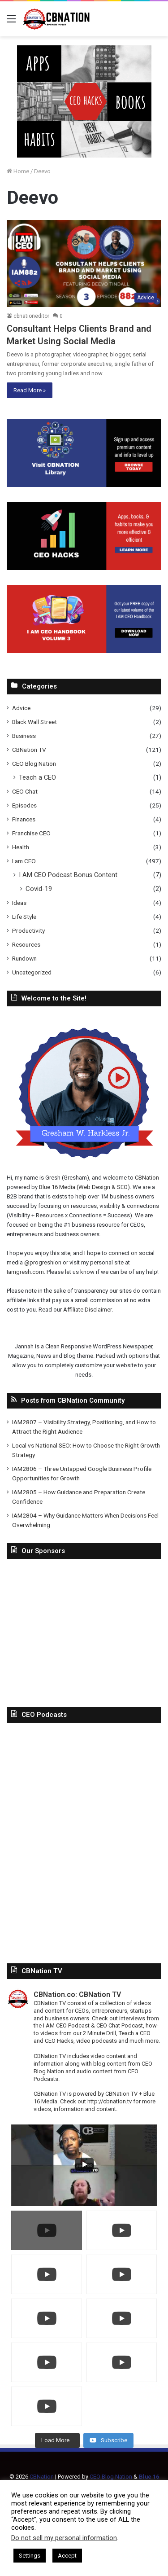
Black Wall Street (34, 721)
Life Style (24, 916)
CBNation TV (29, 749)
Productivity (28, 930)
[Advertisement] (84, 1631)
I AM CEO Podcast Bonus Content (68, 874)
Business (24, 735)
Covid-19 (39, 889)
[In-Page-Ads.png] (84, 101)
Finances (23, 819)
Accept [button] (67, 2555)
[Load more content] (57, 2440)
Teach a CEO (37, 777)
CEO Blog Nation (34, 763)
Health (20, 847)
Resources (26, 944)
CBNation (147, 1177)
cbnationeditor (31, 316)
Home (18, 171)
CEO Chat (25, 791)
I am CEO (24, 861)
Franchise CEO (31, 833)
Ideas (19, 902)
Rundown (24, 958)
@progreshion (42, 1262)
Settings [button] (29, 2555)
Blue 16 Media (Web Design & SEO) (84, 1187)
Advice (21, 707)
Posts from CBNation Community (73, 1400)
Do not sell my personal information (64, 2538)
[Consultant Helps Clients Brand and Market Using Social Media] (84, 263)
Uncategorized (32, 972)
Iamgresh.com (25, 1271)
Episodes (24, 805)
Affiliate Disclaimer (87, 1309)
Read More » (29, 390)
